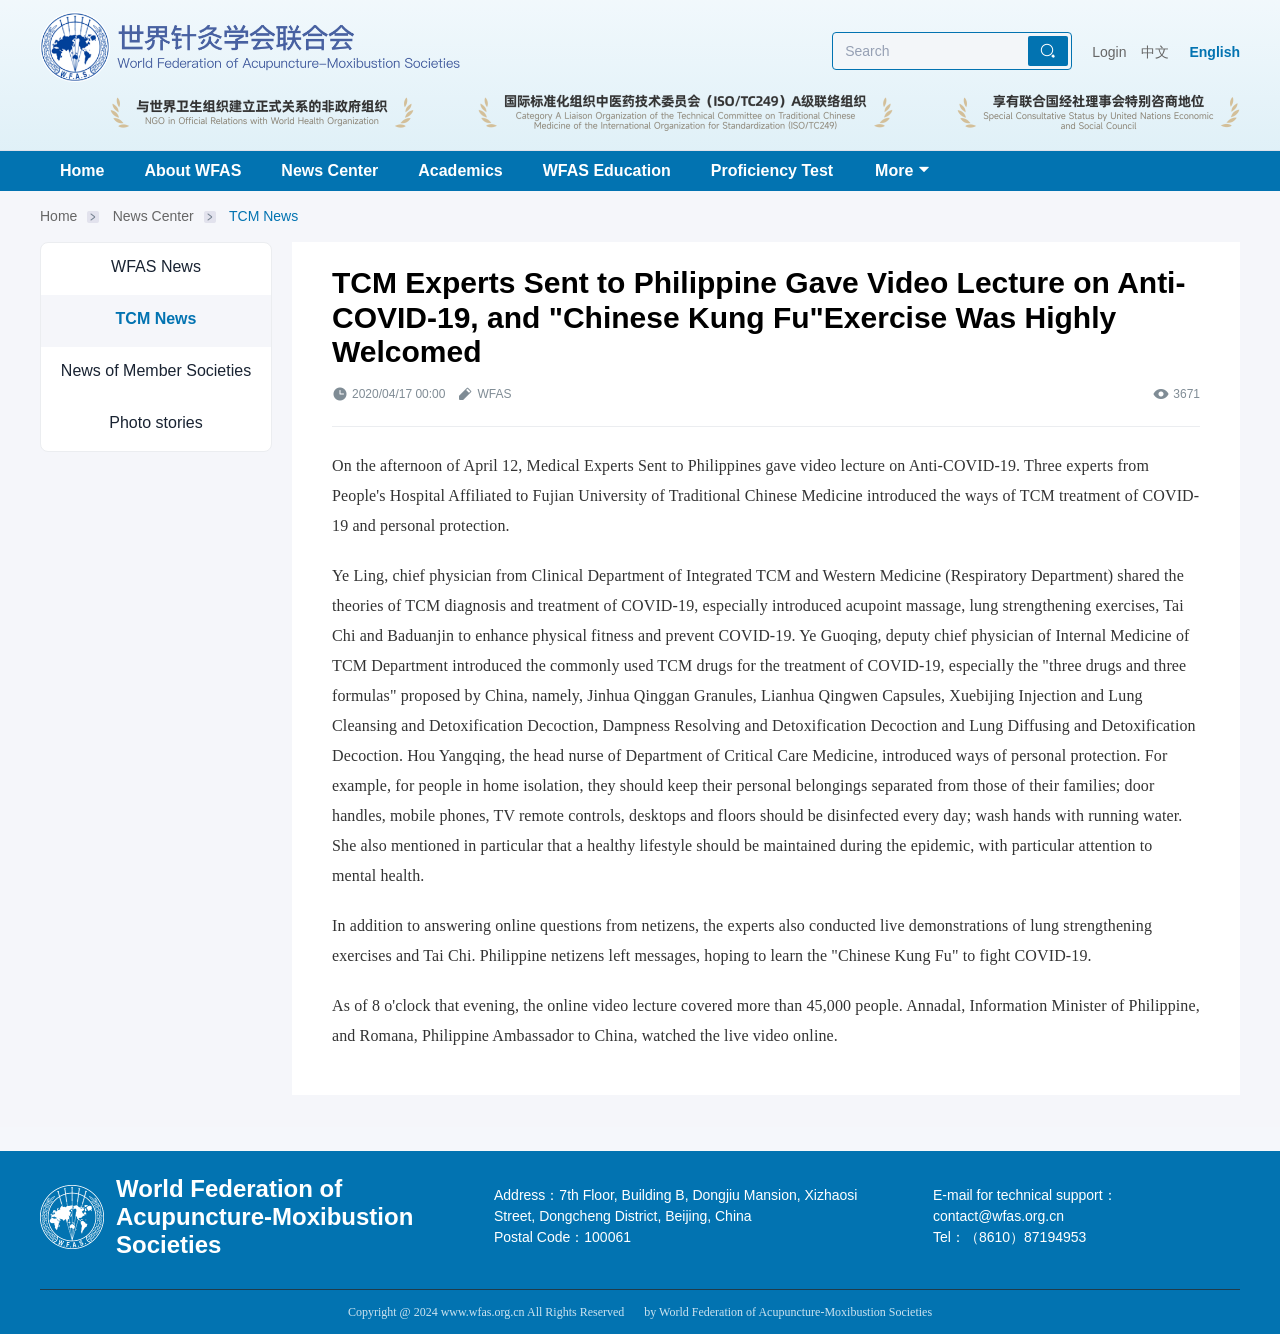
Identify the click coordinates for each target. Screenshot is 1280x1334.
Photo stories (155, 422)
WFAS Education (607, 170)
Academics (460, 170)
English (1214, 52)
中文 (1155, 52)
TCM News (263, 216)
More (894, 170)
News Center (329, 170)
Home (82, 170)
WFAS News (156, 266)
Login (1109, 52)
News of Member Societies (156, 370)
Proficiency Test (772, 170)
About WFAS (192, 170)
